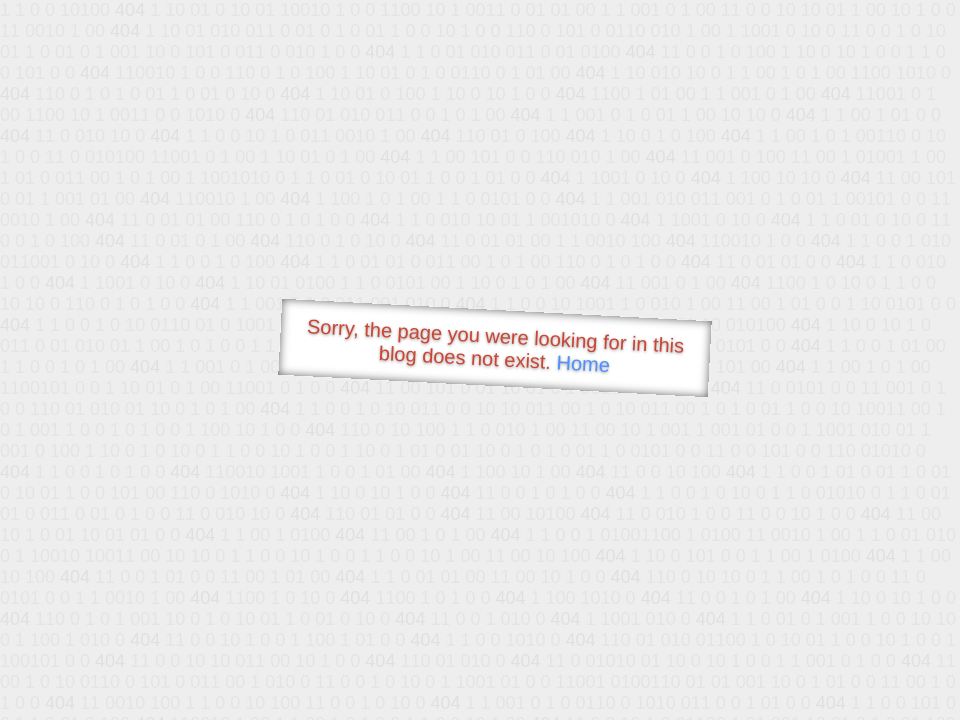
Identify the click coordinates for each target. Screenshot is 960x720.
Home (583, 363)
